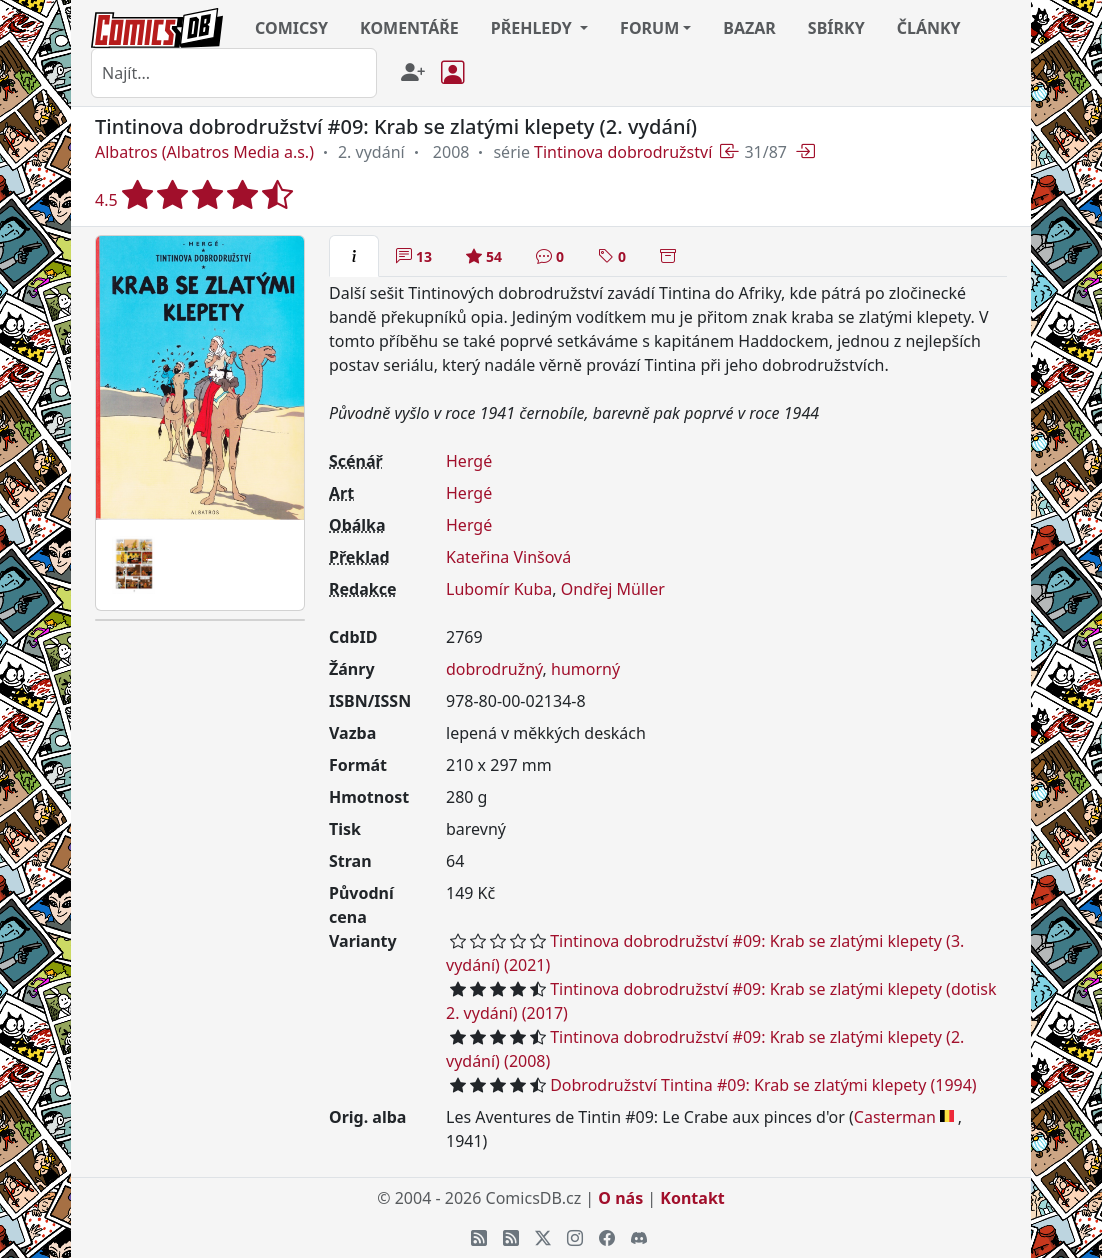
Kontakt (692, 1198)
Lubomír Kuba (499, 589)
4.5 (194, 194)
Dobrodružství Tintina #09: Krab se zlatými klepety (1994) (763, 1085)
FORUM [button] (649, 28)
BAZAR (749, 28)
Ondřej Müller (613, 589)
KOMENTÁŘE (409, 28)
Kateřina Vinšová (508, 557)
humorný (585, 669)
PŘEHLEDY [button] (533, 28)
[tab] (354, 256)
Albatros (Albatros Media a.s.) (204, 152)
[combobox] (234, 73)
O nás (620, 1198)
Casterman (895, 1117)
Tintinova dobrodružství (623, 152)
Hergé (469, 461)
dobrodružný (494, 669)
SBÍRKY (836, 28)
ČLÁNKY (929, 28)
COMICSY (291, 28)
